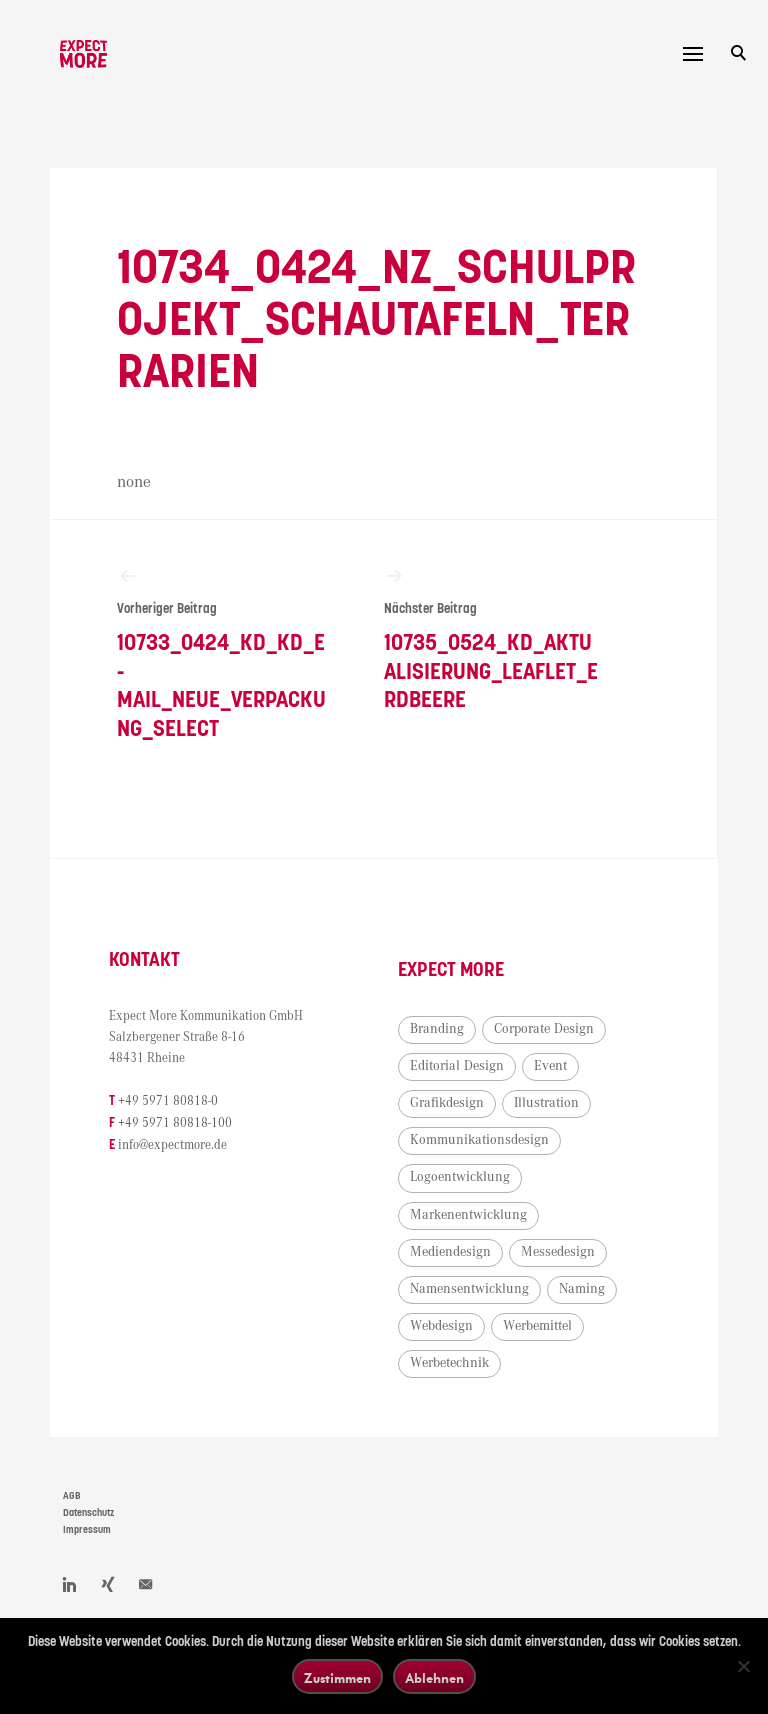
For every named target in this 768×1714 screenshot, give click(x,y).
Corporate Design (560, 1045)
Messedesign (574, 1268)
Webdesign (457, 1343)
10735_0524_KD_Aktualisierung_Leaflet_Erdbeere (481, 646)
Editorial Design (473, 1082)
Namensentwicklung (485, 1305)
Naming (598, 1305)
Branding (453, 1045)
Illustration (562, 1119)
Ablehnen (434, 1677)
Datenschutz (88, 1530)
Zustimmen (337, 1677)
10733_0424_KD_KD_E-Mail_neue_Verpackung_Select (222, 661)
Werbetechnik (465, 1380)
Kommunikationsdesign (495, 1157)
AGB (72, 1513)
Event (566, 1082)
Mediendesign (466, 1268)
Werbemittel (553, 1343)
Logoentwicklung (476, 1194)
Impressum (87, 1546)
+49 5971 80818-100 (191, 1139)
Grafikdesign (463, 1119)
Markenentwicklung (484, 1231)
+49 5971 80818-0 (184, 1118)
